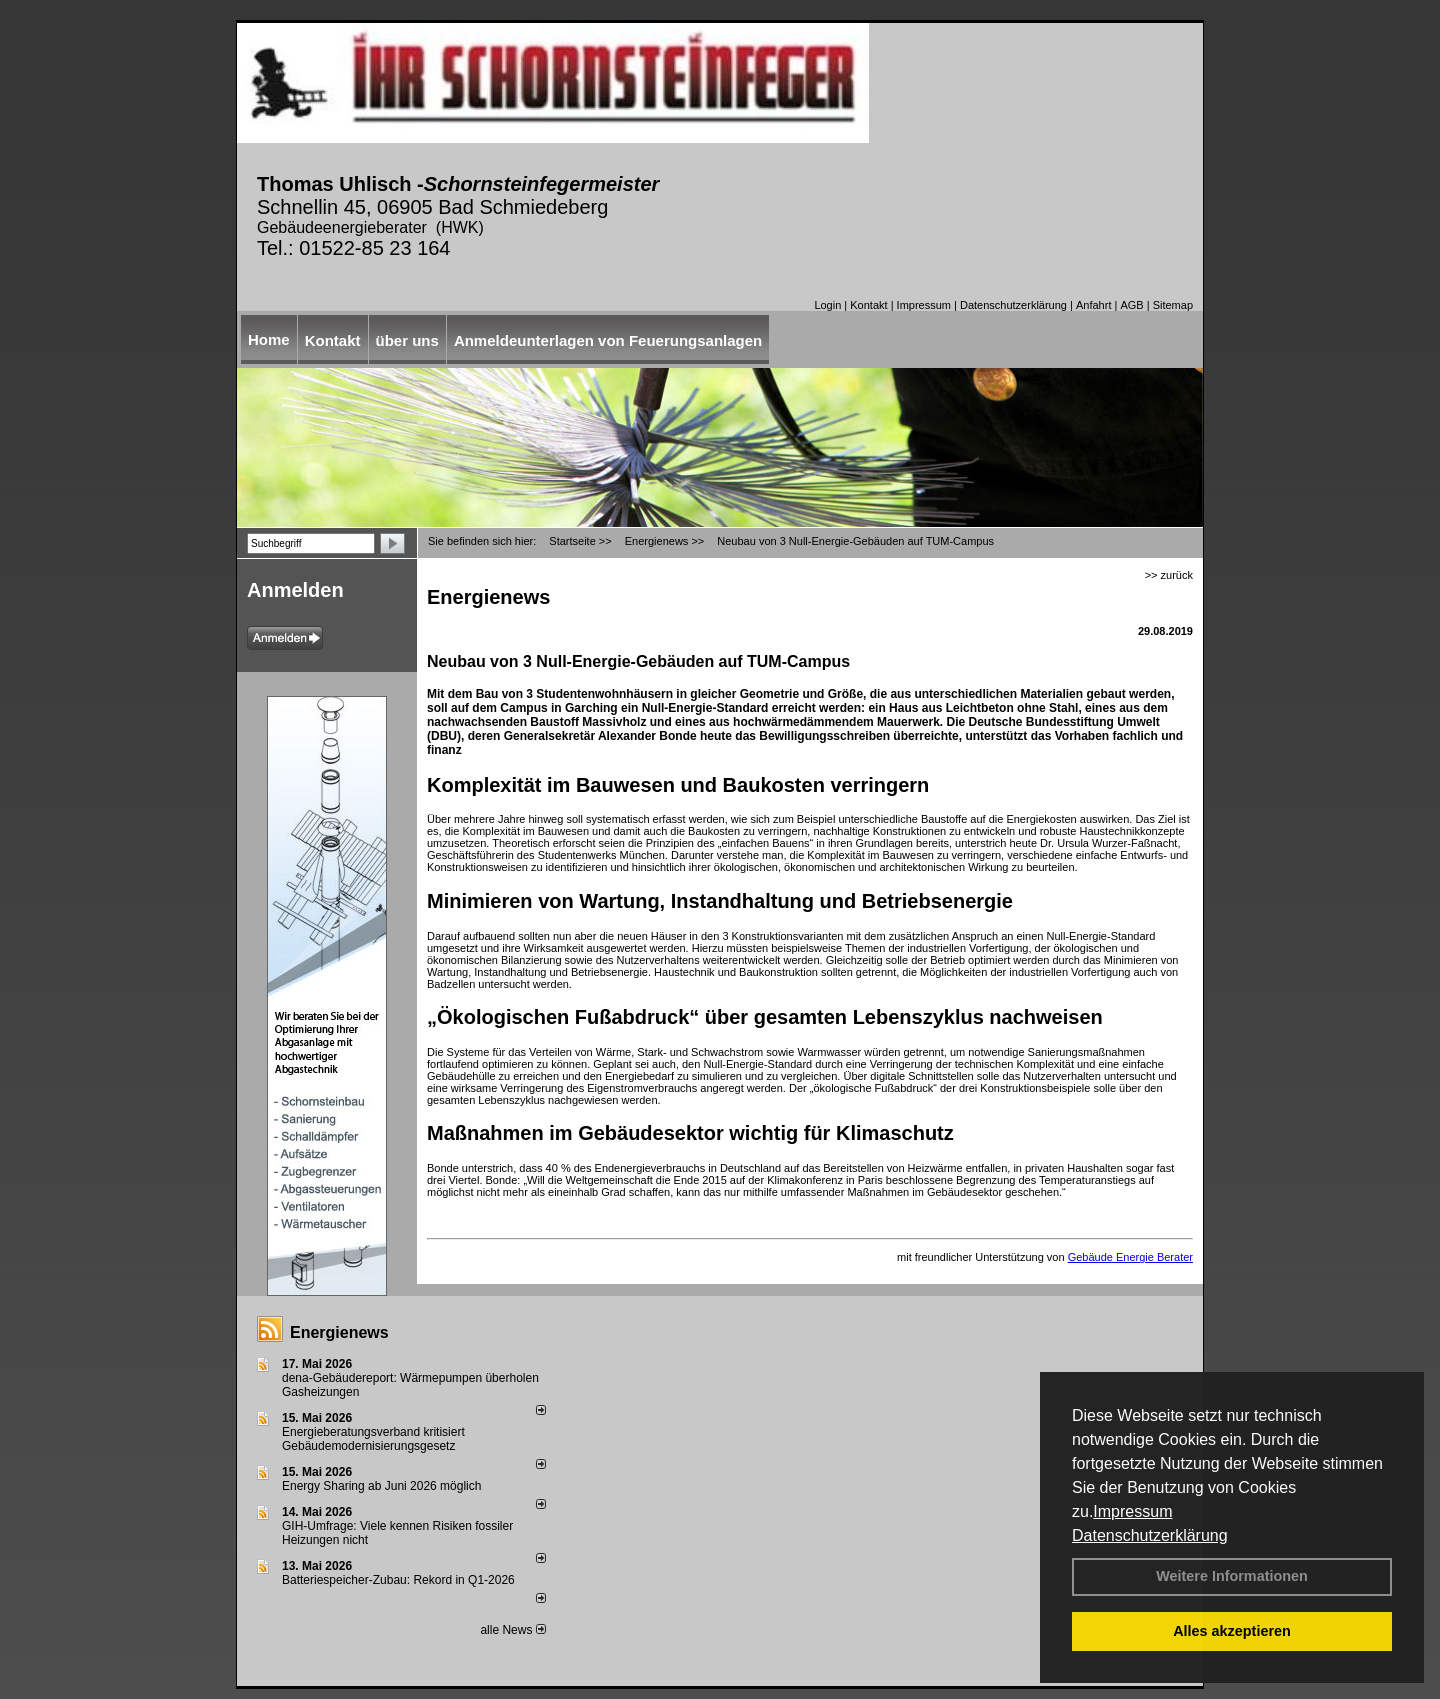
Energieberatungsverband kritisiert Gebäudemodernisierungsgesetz (373, 1439)
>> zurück (1169, 575)
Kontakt (868, 305)
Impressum (1132, 1511)
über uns (407, 340)
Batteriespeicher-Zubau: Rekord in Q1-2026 (398, 1580)
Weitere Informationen (1232, 1576)
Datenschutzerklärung (1150, 1535)
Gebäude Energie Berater (1130, 1257)
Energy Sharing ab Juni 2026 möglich (381, 1486)
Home (269, 339)
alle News (512, 1630)
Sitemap (1173, 305)
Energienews (339, 1332)
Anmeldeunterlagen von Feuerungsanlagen (608, 340)
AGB (1131, 305)
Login (827, 305)
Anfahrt (1093, 305)
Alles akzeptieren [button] (1232, 1631)
